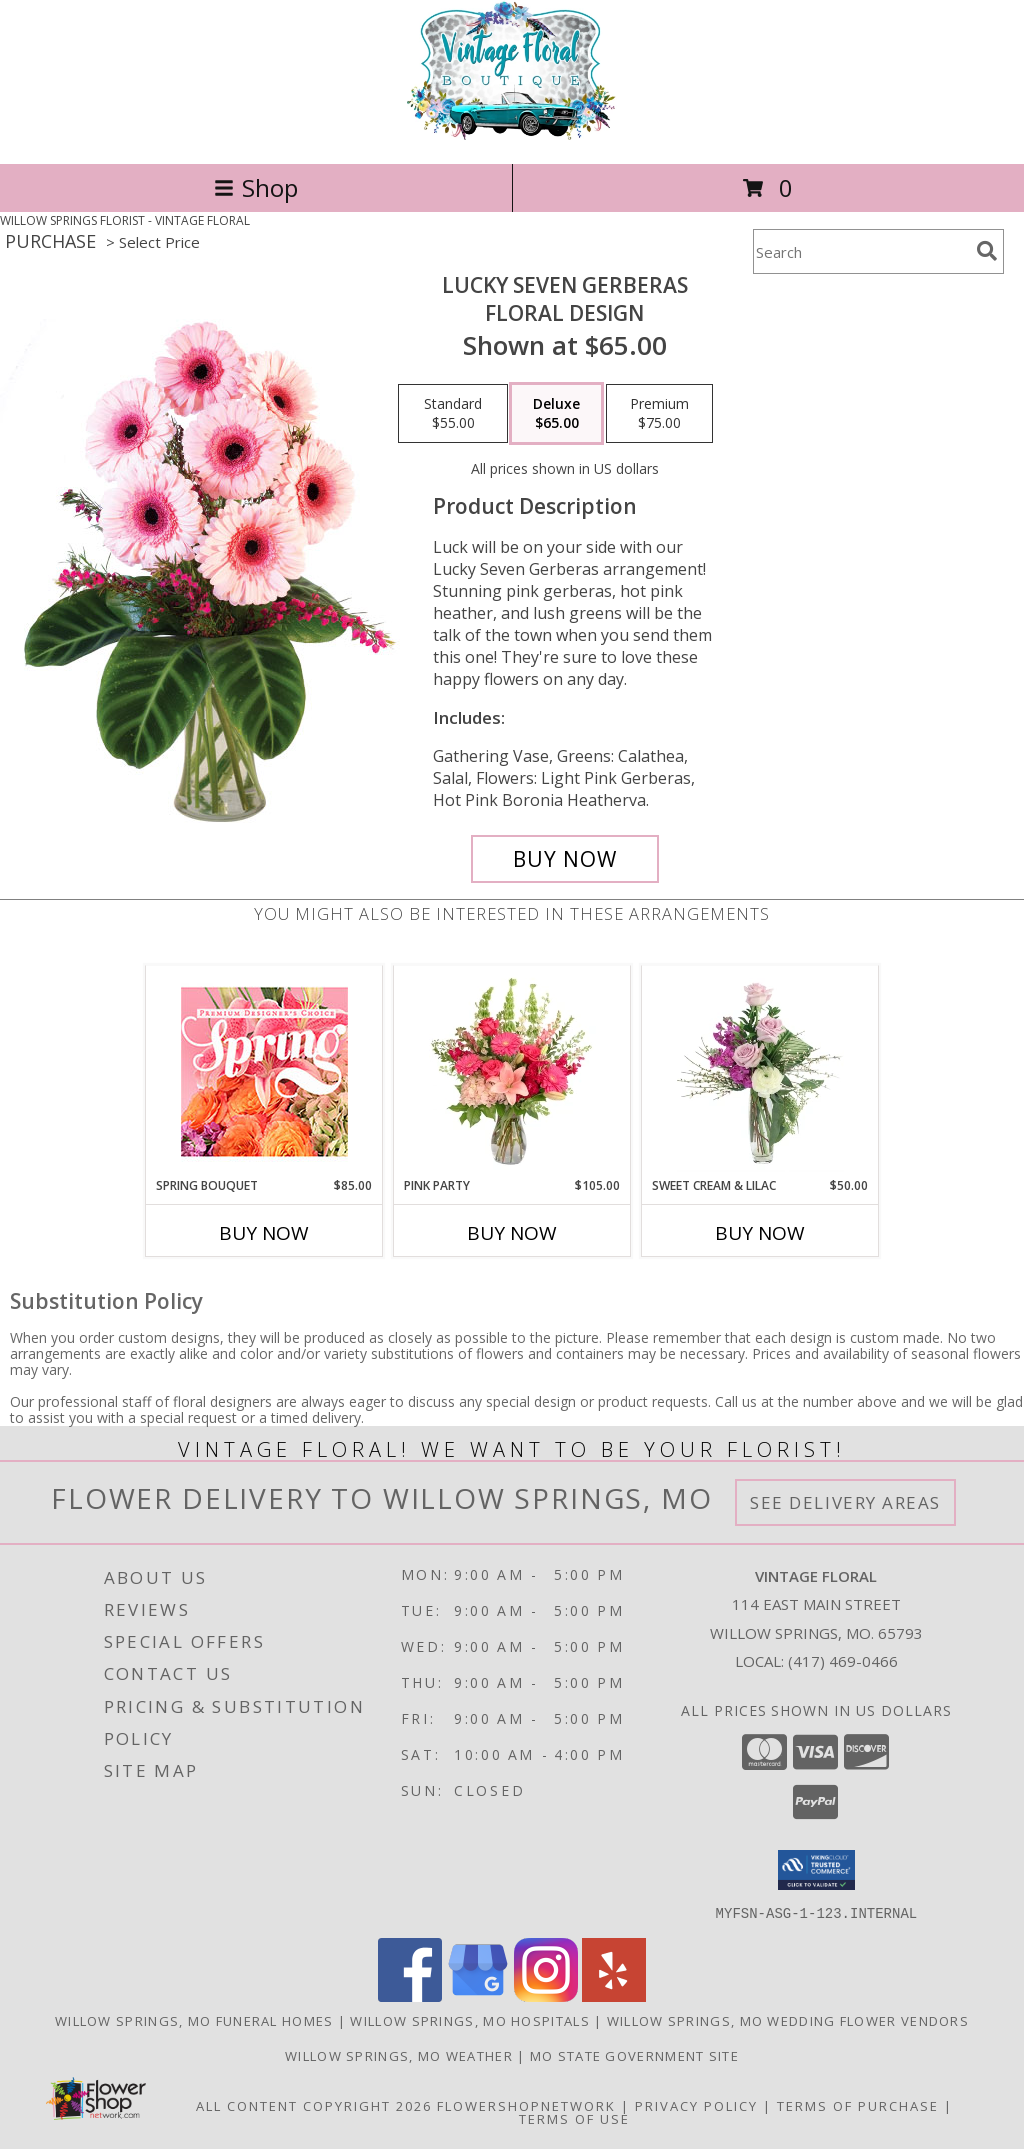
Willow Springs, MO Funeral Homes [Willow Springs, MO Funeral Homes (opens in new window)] (194, 2020)
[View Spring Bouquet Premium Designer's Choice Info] (264, 1071)
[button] (816, 1870)
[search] (987, 251)
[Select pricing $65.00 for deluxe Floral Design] (556, 414)
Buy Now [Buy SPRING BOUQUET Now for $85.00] (264, 1233)
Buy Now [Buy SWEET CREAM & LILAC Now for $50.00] (760, 1233)
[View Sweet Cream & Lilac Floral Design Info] (760, 1071)
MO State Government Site (634, 2055)
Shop (256, 187)
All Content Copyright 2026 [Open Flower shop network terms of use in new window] (314, 2105)
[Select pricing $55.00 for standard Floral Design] (453, 414)
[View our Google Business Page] (478, 1995)
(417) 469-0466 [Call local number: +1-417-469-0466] (843, 1661)
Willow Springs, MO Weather (399, 2055)
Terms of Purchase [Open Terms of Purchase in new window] (858, 2105)
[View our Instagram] (546, 1995)
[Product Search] (861, 251)
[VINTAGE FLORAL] (512, 134)
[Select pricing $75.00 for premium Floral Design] (659, 414)
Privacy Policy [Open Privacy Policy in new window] (696, 2105)
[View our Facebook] (410, 1995)
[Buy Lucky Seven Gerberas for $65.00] (565, 859)
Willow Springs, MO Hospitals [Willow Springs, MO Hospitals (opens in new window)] (469, 2020)
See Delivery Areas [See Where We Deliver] (845, 1502)
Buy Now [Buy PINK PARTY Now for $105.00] (512, 1233)
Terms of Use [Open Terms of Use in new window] (574, 2118)
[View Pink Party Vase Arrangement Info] (512, 1071)
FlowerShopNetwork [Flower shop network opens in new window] (526, 2105)
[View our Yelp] (614, 1995)
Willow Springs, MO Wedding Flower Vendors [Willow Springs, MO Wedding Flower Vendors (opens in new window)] (788, 2020)
